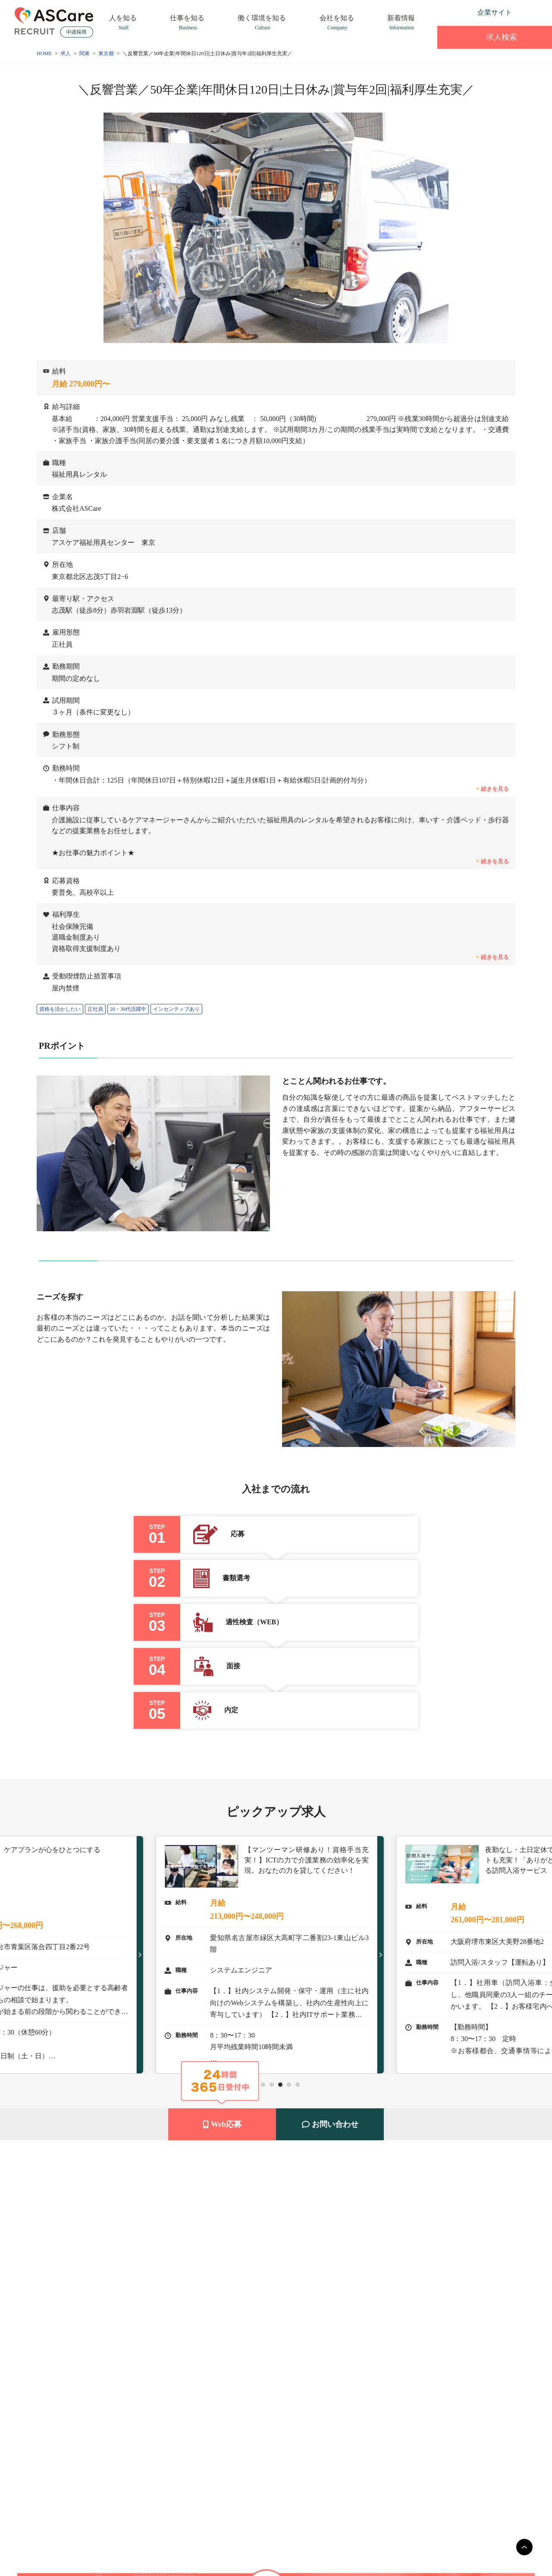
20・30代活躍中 (128, 1009)
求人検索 (494, 37)
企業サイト (494, 12)
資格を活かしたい (60, 1009)
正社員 (95, 1009)
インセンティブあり (176, 1009)
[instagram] (445, 13)
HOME (44, 53)
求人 (65, 53)
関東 (84, 53)
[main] (524, 2547)
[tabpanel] (276, 1955)
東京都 (106, 53)
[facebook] (462, 13)
